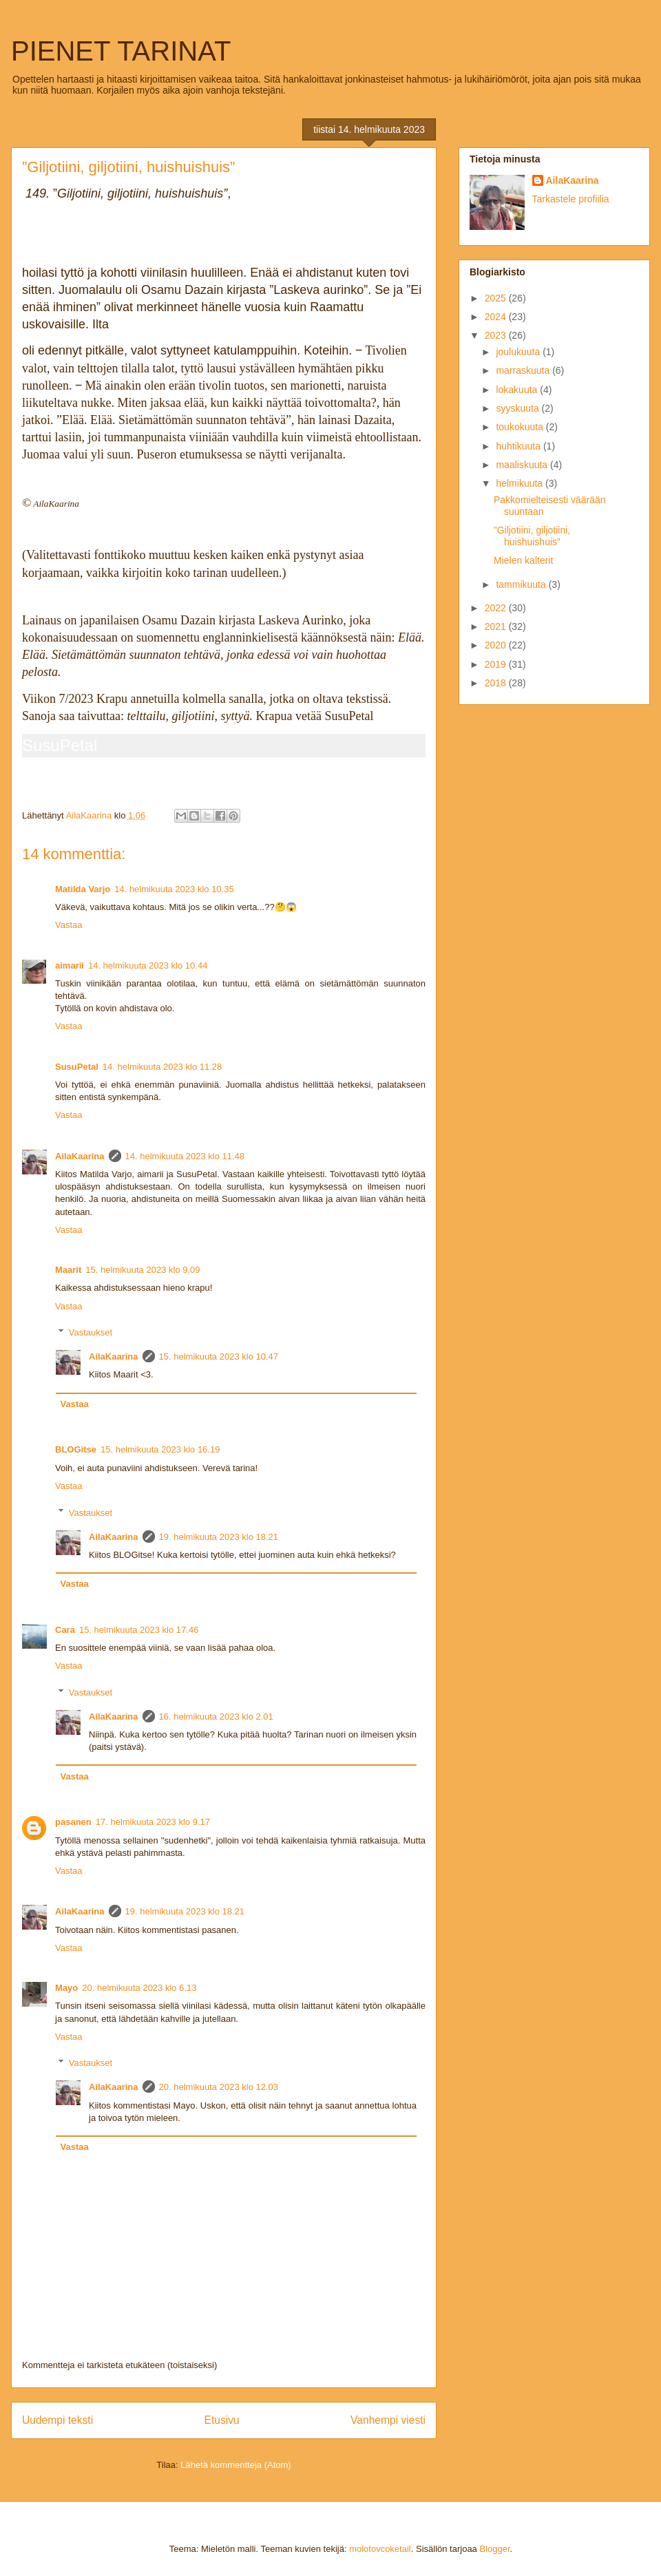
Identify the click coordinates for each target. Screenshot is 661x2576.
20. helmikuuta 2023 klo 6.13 (139, 1988)
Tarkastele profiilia (570, 198)
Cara (65, 1630)
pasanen (73, 1822)
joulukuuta (519, 351)
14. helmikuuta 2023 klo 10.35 (173, 889)
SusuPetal (59, 745)
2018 (497, 682)
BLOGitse (75, 1449)
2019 (497, 664)
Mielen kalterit (523, 560)
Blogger (494, 2549)
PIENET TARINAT (121, 51)
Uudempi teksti (57, 2420)
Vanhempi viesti (388, 2420)
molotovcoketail (380, 2549)
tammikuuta (522, 584)
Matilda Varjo (82, 889)
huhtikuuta (519, 446)
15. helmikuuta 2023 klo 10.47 (218, 1356)
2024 (497, 316)
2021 (497, 626)
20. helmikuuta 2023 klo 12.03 (218, 2087)
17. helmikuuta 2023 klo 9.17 (153, 1822)
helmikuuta (520, 483)
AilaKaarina (80, 1156)
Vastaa (69, 925)
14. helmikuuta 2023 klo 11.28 (162, 1067)
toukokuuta (520, 426)
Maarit (68, 1270)
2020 (497, 645)
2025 (497, 298)
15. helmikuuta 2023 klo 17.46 (138, 1630)
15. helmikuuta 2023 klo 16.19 (160, 1449)
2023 (497, 335)
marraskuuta (524, 370)
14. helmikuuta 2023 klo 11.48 (184, 1156)
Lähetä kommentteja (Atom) (235, 2465)
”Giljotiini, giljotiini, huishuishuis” (532, 536)
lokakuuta (518, 389)
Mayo (66, 1988)
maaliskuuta (523, 464)
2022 (497, 607)
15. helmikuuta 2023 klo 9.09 (142, 1270)
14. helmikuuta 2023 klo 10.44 (147, 965)
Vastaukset (90, 1332)
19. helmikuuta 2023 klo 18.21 (218, 1537)
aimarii (69, 965)
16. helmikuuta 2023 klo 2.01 (216, 1716)
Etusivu (222, 2420)
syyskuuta (518, 408)
